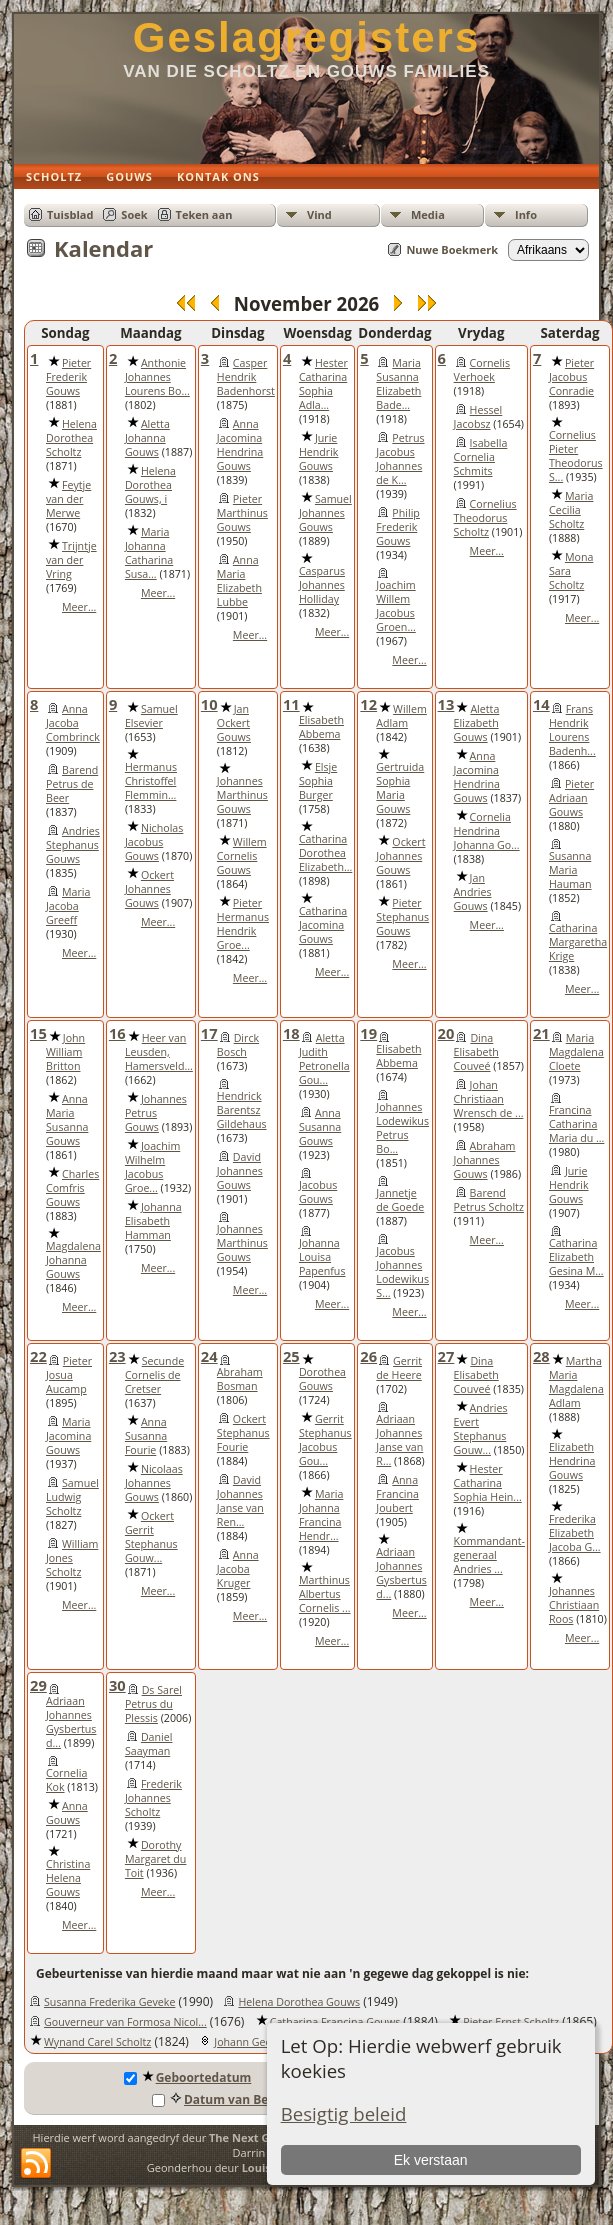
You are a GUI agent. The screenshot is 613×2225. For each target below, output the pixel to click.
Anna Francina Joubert (397, 1494)
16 (117, 1033)
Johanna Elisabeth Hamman (153, 1221)
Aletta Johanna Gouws (147, 438)
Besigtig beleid (344, 2113)
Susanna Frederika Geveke (109, 2002)
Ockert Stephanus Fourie (243, 1433)
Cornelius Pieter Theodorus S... (576, 456)
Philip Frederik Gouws (398, 527)
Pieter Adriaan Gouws (571, 798)
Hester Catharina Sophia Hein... (488, 1483)
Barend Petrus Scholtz (489, 1200)
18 (291, 1033)
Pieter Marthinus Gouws (242, 513)
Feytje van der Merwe (68, 499)
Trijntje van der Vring (71, 560)
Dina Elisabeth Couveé (476, 1052)
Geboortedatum (188, 2077)
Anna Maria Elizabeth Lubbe (239, 581)
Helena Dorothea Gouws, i (150, 485)
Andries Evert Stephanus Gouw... (481, 1429)
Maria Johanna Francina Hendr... (321, 1515)
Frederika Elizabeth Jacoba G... (575, 1533)
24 (209, 1356)
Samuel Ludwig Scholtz (72, 1497)
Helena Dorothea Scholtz (71, 438)
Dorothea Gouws (322, 1379)
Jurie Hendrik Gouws (319, 452)
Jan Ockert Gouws (234, 723)
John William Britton (65, 1052)
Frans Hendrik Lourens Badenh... (572, 730)
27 (446, 1356)
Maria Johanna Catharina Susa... (149, 553)
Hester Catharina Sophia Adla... (323, 384)
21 (541, 1033)
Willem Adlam (401, 716)
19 (368, 1033)
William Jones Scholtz (72, 1558)
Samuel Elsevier (151, 716)
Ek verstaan (431, 2160)
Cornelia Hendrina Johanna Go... (487, 831)
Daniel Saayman (149, 1744)
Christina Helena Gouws (68, 1878)
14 (541, 704)
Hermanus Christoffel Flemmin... (151, 781)
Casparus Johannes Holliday (322, 585)
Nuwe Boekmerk (452, 249)
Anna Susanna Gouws (320, 1127)
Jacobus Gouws (318, 1192)
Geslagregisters (307, 37)
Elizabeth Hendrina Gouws (572, 1461)
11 (291, 704)
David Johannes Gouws (240, 1171)
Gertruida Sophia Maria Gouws (400, 788)
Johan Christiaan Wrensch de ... (489, 1099)
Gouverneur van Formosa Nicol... (125, 2022)
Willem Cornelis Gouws (242, 856)
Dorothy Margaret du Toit (156, 1859)
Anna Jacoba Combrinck (73, 723)
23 (117, 1356)
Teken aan (204, 214)
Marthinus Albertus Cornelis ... (325, 1594)
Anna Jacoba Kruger (238, 1569)
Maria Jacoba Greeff (68, 906)
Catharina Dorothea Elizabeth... (325, 853)
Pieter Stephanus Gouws (402, 917)
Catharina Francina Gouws (335, 2022)
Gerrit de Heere (399, 1368)
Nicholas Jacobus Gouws (154, 842)
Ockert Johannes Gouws (149, 889)
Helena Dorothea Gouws (299, 2002)
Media (428, 214)
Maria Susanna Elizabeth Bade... (398, 384)
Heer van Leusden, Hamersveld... (159, 1052)
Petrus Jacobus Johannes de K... (400, 459)
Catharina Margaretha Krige (578, 942)
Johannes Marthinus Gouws (242, 795)
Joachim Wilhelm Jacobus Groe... (152, 1167)
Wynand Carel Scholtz (97, 2042)
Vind (319, 214)
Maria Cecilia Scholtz (571, 510)
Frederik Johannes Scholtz (153, 1798)
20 (446, 1033)
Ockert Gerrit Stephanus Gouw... (151, 1537)
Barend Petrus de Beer (72, 784)
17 (209, 1033)
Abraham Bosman (240, 1379)
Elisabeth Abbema (321, 727)
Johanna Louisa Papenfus (322, 1257)
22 (38, 1356)
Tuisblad (70, 214)
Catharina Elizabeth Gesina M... (576, 1257)
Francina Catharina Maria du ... (576, 1124)
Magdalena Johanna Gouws (73, 1260)
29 (38, 1685)
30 (117, 1685)
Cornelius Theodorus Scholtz (485, 518)
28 (541, 1356)
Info (526, 214)
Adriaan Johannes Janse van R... (399, 1440)
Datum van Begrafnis (231, 2099)
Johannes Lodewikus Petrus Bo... (402, 1128)
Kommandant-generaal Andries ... (489, 1555)
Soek (134, 214)
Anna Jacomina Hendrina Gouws (240, 445)
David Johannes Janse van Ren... (240, 1501)
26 (368, 1356)
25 (291, 1356)
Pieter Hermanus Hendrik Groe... (243, 924)
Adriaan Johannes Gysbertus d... (401, 1573)
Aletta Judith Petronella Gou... (324, 1059)
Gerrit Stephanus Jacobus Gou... (325, 1440)
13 (446, 704)
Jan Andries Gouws (473, 892)
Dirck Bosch (238, 1045)
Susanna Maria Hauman (570, 870)
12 (368, 704)
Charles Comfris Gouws (72, 1188)
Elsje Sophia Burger (318, 781)
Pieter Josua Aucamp (69, 1375)
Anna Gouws (67, 1813)
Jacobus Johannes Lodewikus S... (402, 1272)
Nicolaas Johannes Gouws (154, 1483)
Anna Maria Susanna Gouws (67, 1120)
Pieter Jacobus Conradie (571, 377)
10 (209, 704)
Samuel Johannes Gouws (325, 513)
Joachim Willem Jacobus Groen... (395, 606)
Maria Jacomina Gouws (68, 1436)
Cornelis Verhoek (482, 370)
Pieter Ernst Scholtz (511, 2022)
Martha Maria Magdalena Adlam (576, 1382)
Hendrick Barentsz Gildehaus (242, 1110)
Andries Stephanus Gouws (73, 845)
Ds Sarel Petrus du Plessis (153, 1704)
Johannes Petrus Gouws (156, 1113)
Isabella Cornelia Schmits (481, 457)
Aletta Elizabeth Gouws (477, 723)
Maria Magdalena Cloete (576, 1052)
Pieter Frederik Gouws (68, 377)
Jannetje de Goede (400, 1200)
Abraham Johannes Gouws (485, 1160)
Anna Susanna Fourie (146, 1436)
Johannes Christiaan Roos (574, 1605)
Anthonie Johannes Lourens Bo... (157, 377)
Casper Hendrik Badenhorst (246, 377)
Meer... (79, 607)
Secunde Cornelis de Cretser (154, 1375)
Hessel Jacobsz (478, 417)
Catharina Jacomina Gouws (323, 925)
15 (38, 1033)
